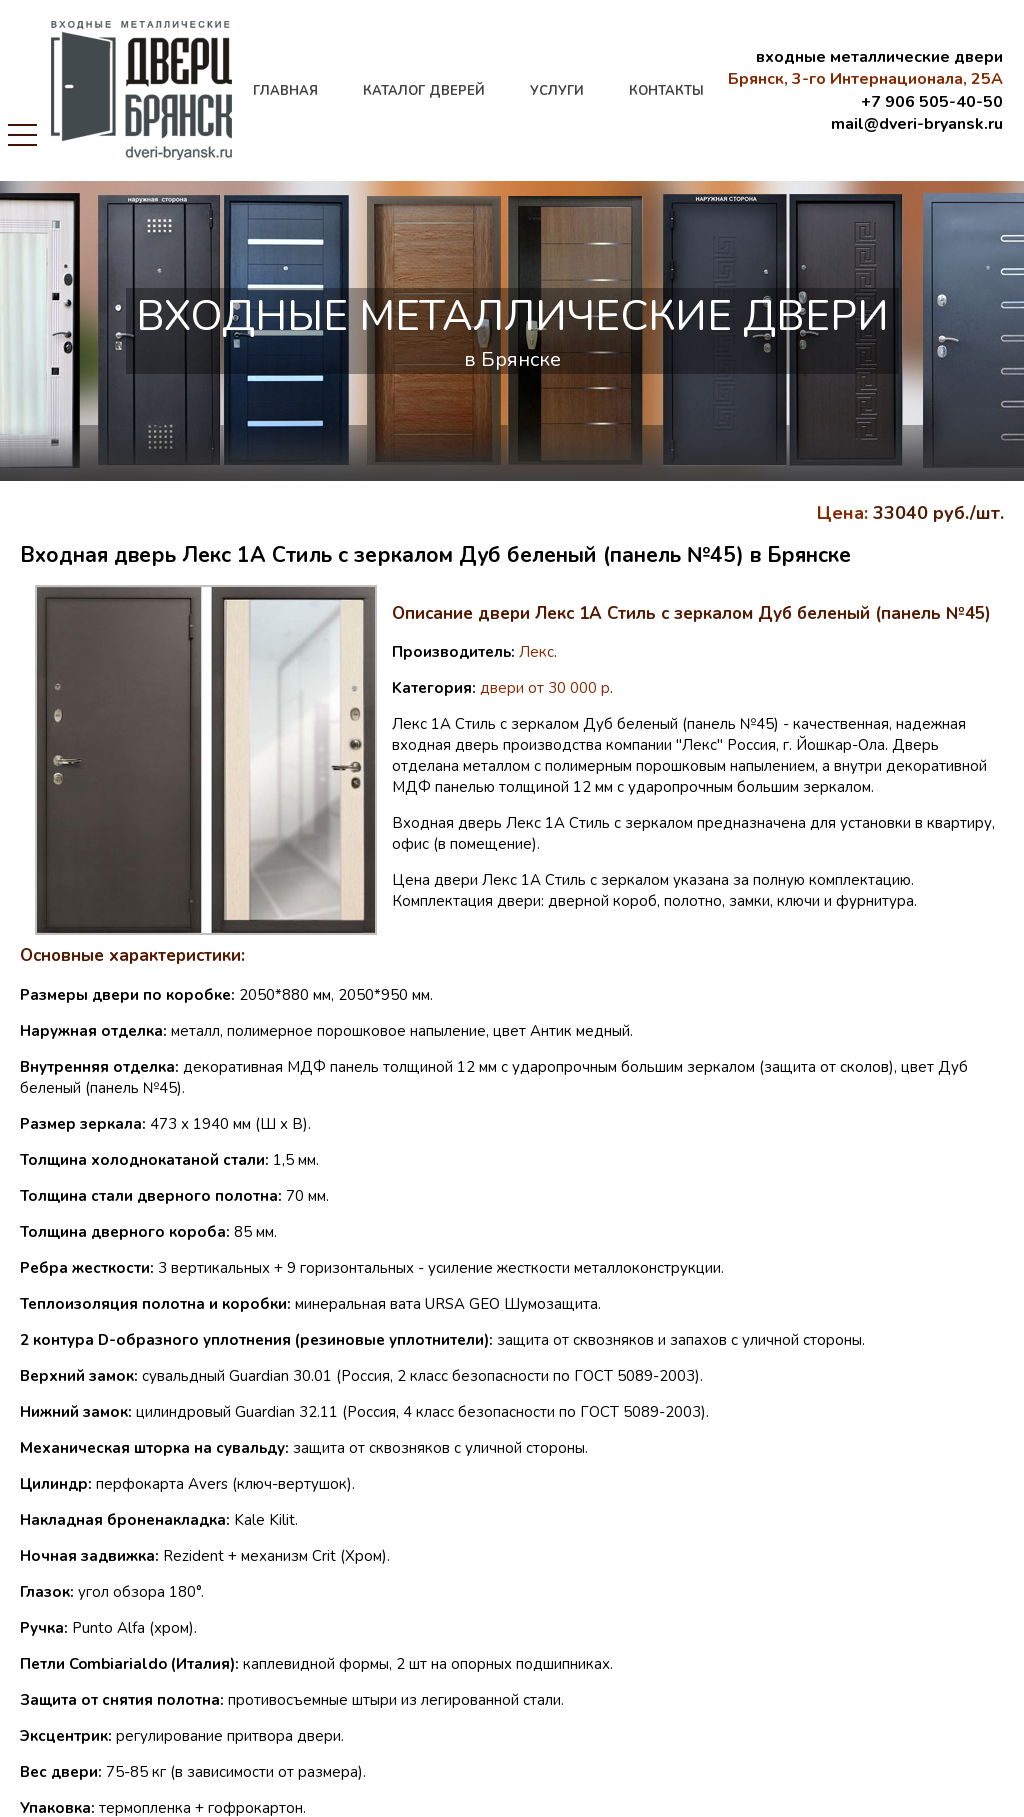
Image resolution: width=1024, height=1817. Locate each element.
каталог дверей (424, 91)
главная (285, 91)
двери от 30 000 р (545, 688)
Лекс (536, 652)
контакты (666, 91)
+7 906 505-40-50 (932, 102)
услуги (557, 91)
